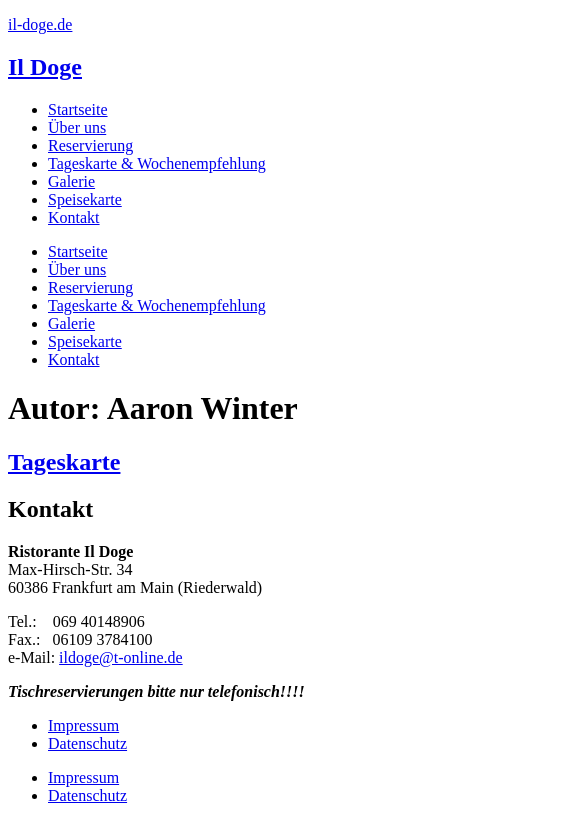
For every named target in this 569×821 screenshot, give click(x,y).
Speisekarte (85, 199)
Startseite (78, 109)
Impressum (83, 725)
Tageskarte (64, 462)
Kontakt (74, 217)
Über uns (77, 127)
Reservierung (90, 145)
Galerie (71, 181)
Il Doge (45, 67)
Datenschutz (87, 743)
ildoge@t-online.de (121, 657)
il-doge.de (40, 24)
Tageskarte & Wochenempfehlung (157, 163)
